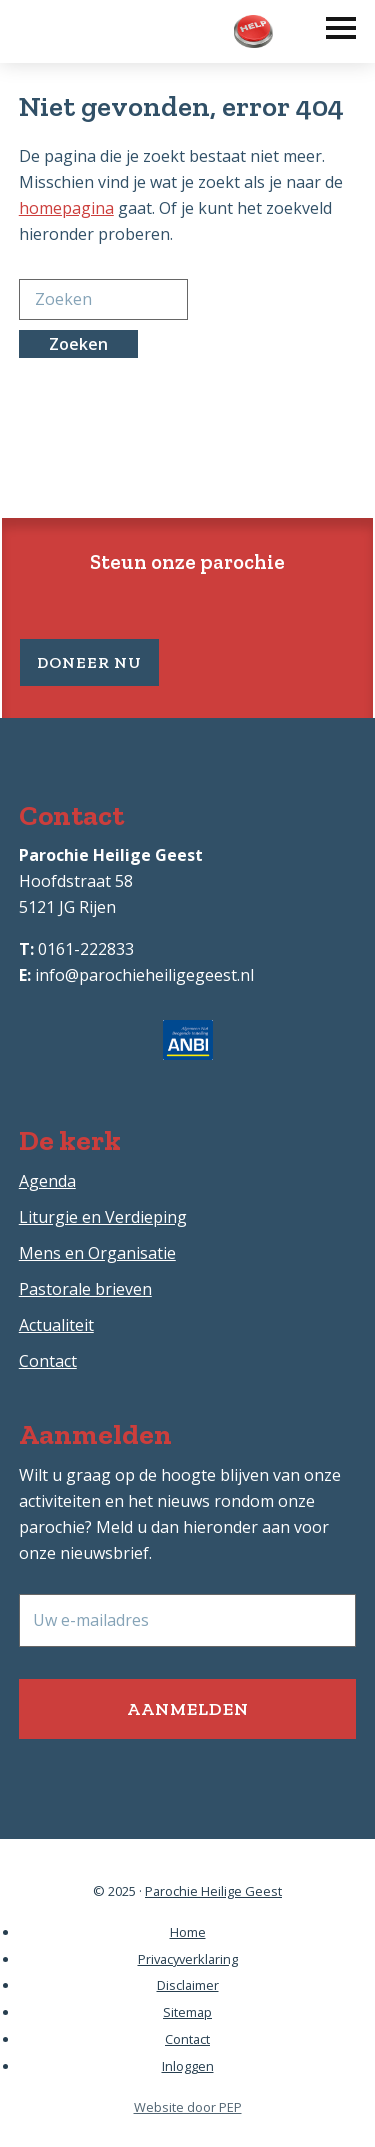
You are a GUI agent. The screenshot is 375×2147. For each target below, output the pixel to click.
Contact (48, 1361)
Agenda (47, 1181)
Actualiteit (56, 1325)
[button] (331, 23)
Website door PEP (188, 2107)
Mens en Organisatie (97, 1253)
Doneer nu (89, 662)
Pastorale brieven (85, 1289)
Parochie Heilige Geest (213, 1891)
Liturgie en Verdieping (103, 1217)
